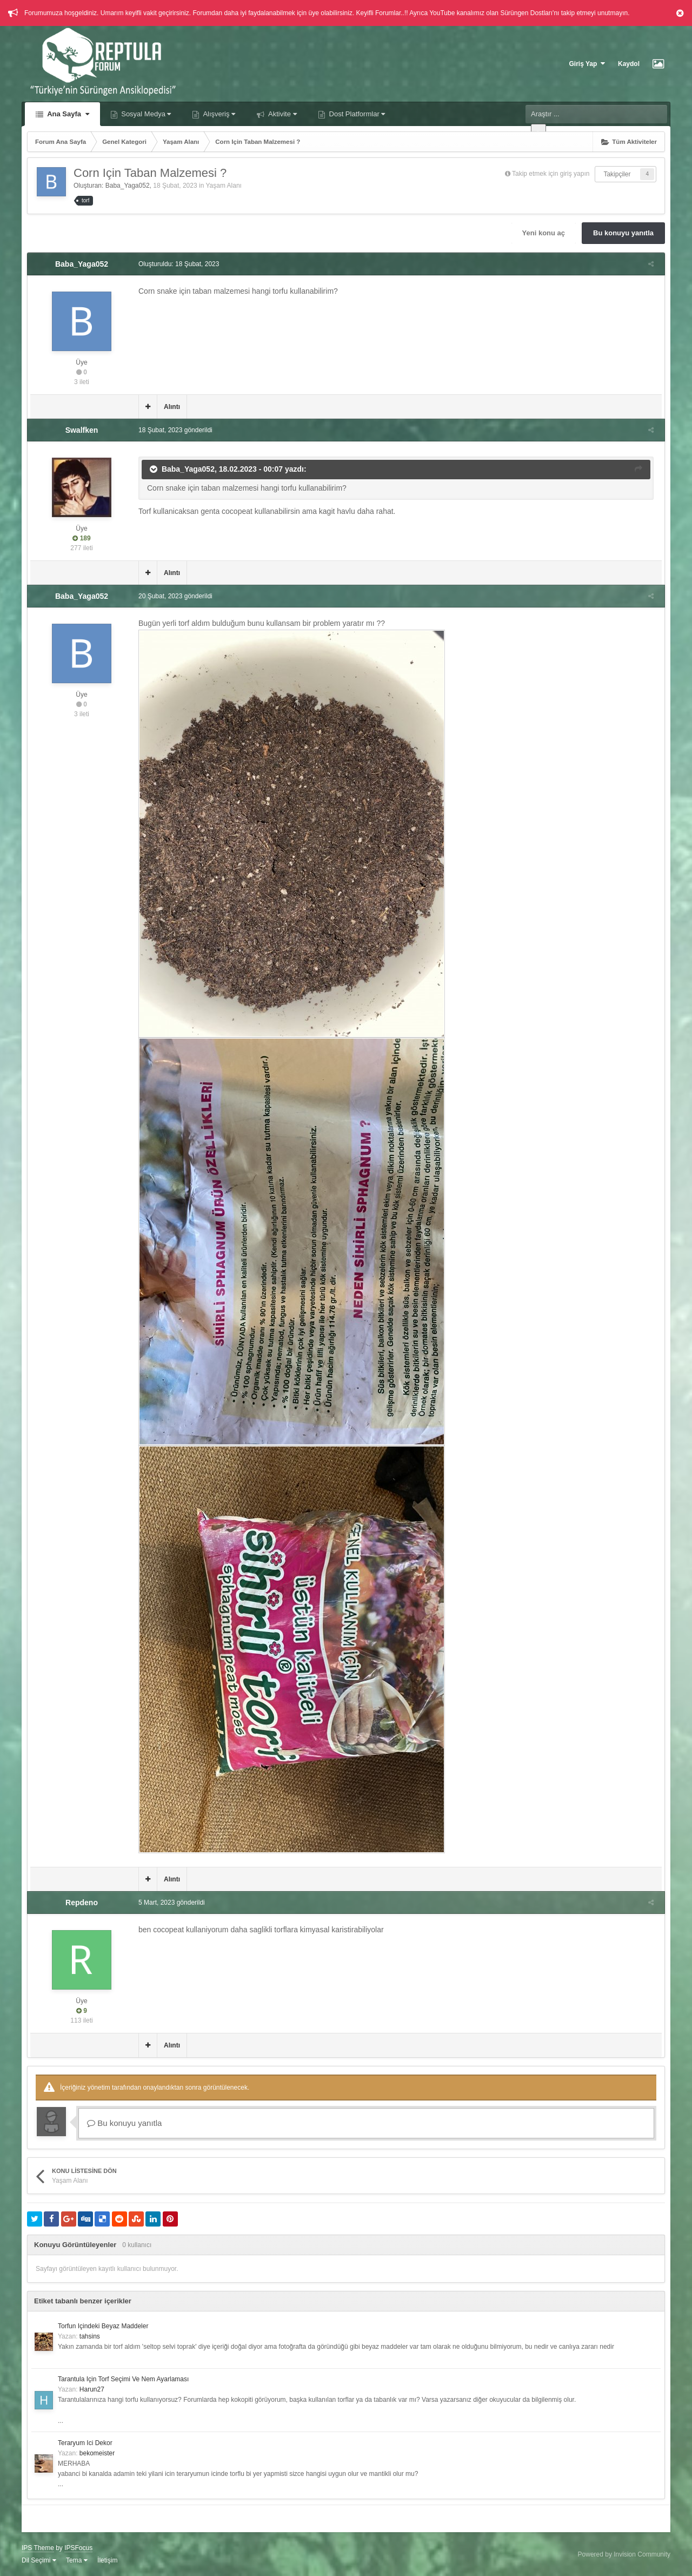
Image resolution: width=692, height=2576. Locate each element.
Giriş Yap (587, 64)
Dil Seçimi (39, 2560)
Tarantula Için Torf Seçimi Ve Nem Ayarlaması (123, 2379)
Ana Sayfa (67, 114)
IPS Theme (38, 2548)
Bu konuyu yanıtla (623, 233)
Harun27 (91, 2389)
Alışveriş (218, 114)
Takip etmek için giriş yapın (550, 173)
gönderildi (173, 430)
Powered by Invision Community (624, 2554)
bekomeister (97, 2453)
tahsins (89, 2336)
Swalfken (81, 430)
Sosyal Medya (145, 114)
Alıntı (169, 407)
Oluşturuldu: (176, 264)
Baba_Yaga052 (127, 185)
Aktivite (282, 114)
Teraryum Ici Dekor (85, 2443)
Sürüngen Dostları (526, 13)
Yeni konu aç (543, 233)
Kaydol (629, 64)
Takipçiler (616, 174)
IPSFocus (78, 2548)
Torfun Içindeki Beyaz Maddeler (103, 2326)
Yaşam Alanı (223, 185)
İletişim (107, 2560)
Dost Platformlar (356, 114)
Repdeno (81, 1902)
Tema (77, 2560)
